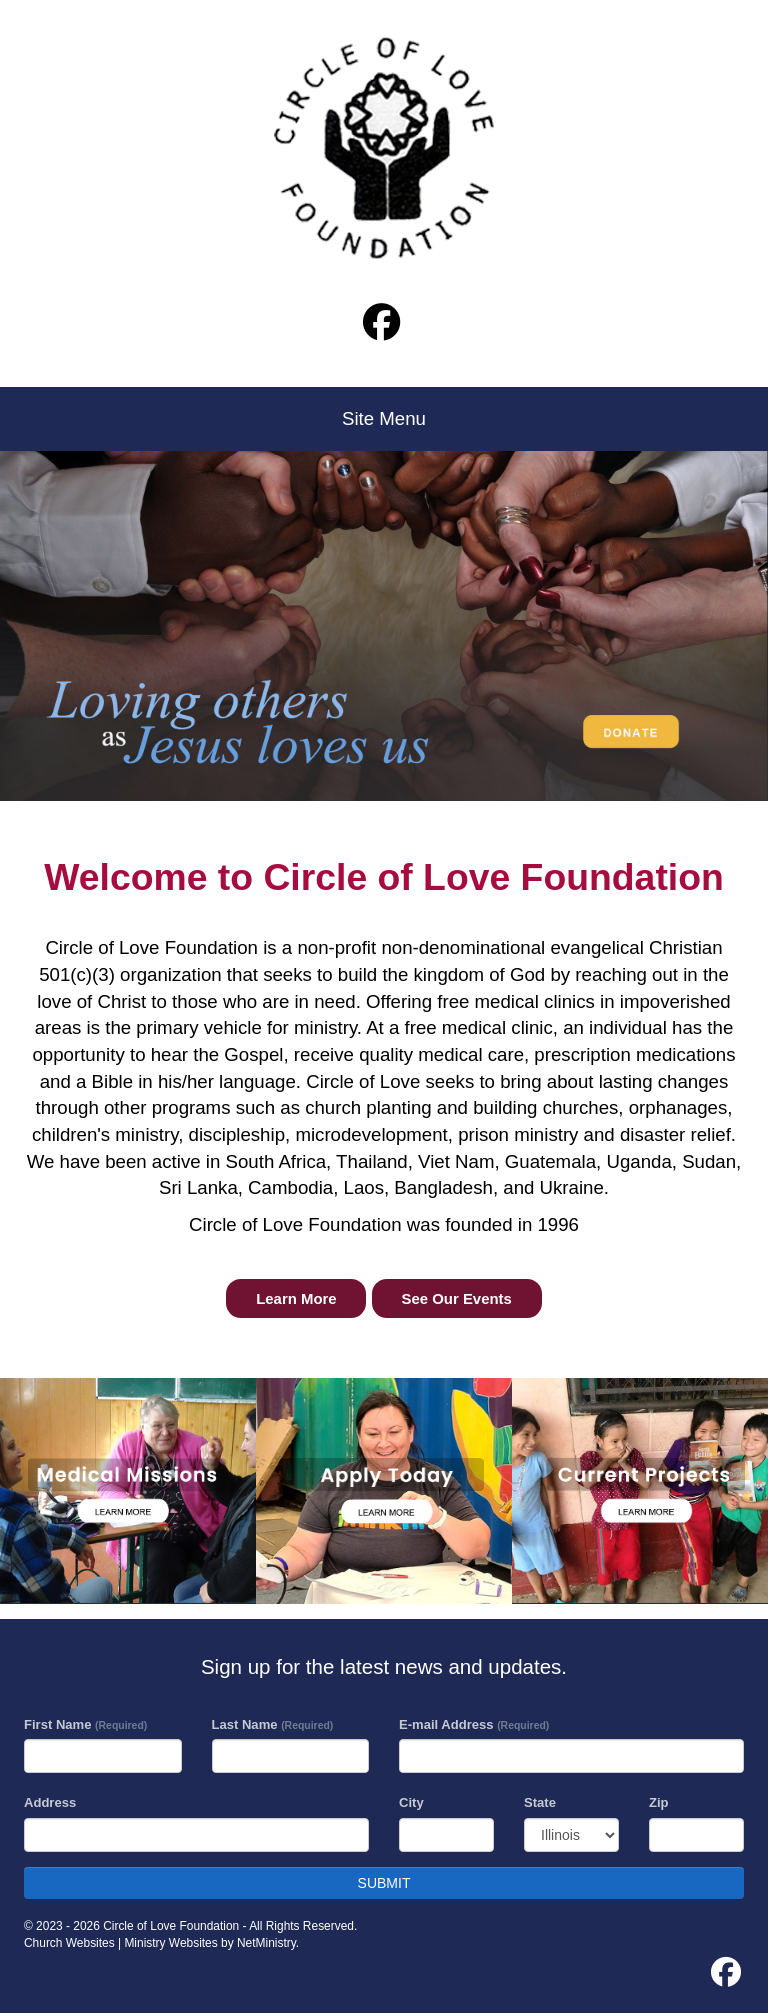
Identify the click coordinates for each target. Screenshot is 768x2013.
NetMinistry (266, 1943)
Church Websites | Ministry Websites (122, 1943)
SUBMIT (384, 1883)
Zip (659, 1802)
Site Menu (384, 418)
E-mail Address (474, 1724)
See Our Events (457, 1298)
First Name (85, 1724)
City (411, 1802)
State (540, 1802)
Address (50, 1802)
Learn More (296, 1298)
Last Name (273, 1724)
